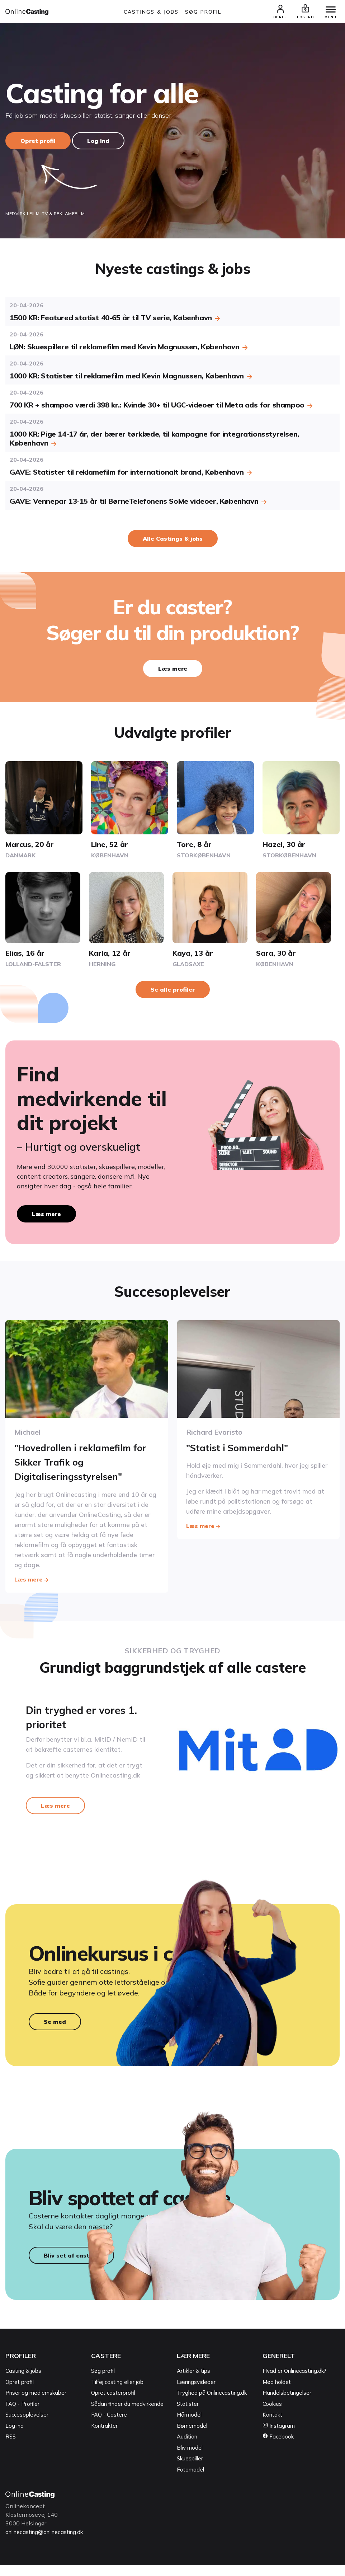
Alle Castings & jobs (173, 539)
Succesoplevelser (26, 2425)
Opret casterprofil (113, 2403)
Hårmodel (189, 2425)
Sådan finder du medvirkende (127, 2414)
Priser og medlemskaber (35, 2403)
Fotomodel (190, 2480)
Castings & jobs (151, 12)
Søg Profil (203, 12)
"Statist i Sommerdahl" (242, 1448)
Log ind (98, 141)
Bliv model (190, 2458)
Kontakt (272, 2425)
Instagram (279, 2436)
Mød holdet (277, 2392)
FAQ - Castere (109, 2425)
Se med (55, 2027)
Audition (187, 2447)
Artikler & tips (193, 2381)
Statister (188, 2414)
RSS (10, 2447)
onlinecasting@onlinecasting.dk (47, 2542)
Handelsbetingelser (287, 2403)
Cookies (272, 2414)
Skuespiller (190, 2469)
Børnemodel (192, 2436)
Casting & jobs (23, 2381)
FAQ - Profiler (22, 2414)
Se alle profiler (173, 990)
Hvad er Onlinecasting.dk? (294, 2381)
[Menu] (327, 11)
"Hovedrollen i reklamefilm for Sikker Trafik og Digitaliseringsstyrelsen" (78, 1462)
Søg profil (103, 2381)
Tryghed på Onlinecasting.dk (212, 2403)
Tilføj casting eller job (117, 2392)
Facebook (278, 2447)
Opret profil (38, 141)
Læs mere (172, 669)
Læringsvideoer (196, 2392)
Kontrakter (104, 2436)
